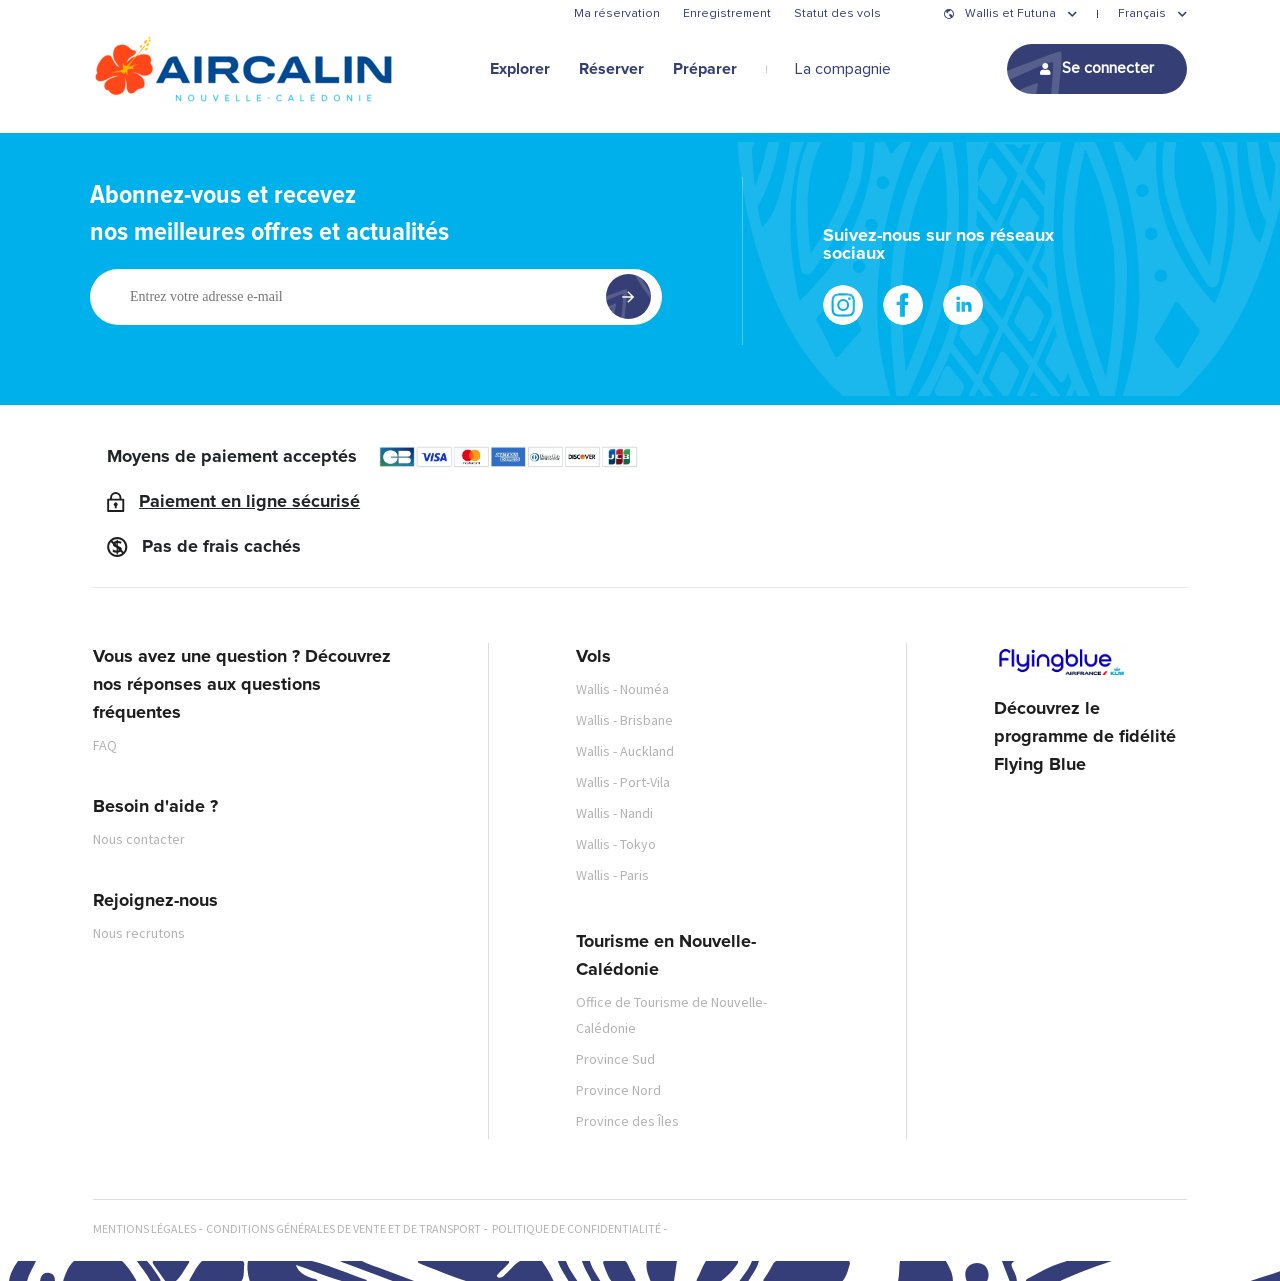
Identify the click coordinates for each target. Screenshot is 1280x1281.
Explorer (520, 69)
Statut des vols (837, 14)
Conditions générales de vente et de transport (343, 1228)
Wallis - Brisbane (624, 720)
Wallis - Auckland (625, 751)
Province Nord (618, 1090)
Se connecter (1108, 68)
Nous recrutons (139, 933)
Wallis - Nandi (614, 813)
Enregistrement (727, 14)
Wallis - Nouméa (622, 689)
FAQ (105, 745)
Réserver (611, 69)
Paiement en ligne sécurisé (249, 502)
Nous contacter (139, 839)
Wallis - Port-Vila (623, 782)
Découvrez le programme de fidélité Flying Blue (1085, 737)
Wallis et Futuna (1010, 14)
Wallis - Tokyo (616, 844)
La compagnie (843, 69)
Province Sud (615, 1059)
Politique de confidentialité (576, 1228)
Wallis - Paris (612, 875)
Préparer (705, 69)
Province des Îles (627, 1121)
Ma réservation (617, 14)
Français (1142, 14)
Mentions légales (144, 1228)
